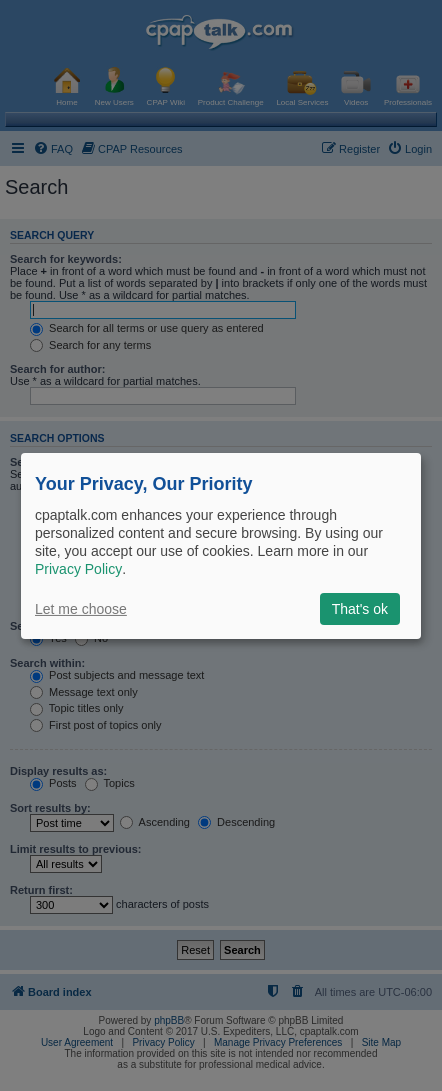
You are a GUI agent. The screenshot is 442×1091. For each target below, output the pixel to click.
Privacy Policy (78, 569)
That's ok (360, 609)
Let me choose (81, 609)
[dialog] (221, 545)
